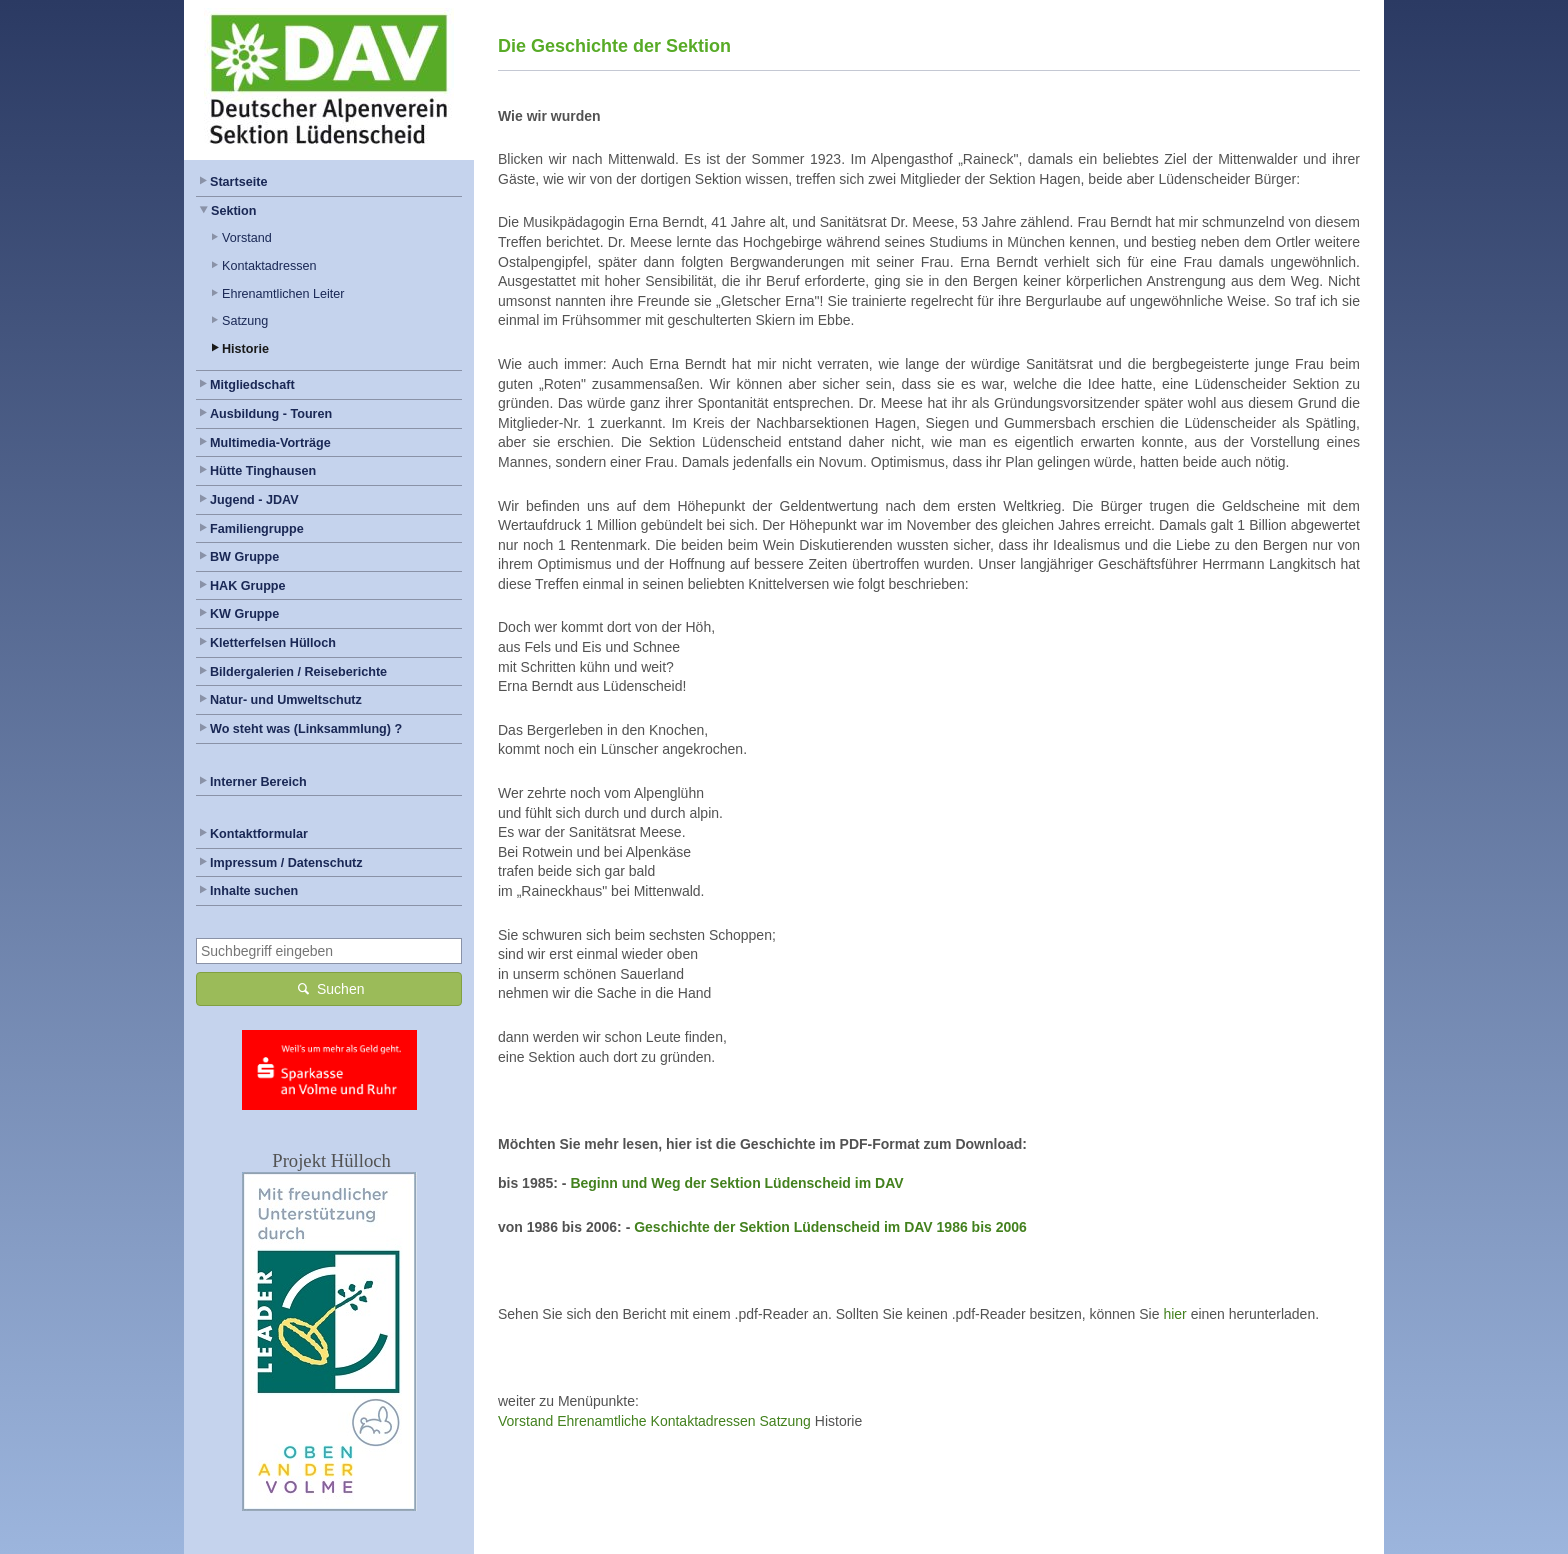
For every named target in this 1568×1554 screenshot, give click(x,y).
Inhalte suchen (254, 891)
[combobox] (329, 951)
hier (1174, 1314)
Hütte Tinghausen (263, 471)
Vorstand (247, 238)
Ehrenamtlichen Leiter (283, 294)
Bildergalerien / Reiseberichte (298, 672)
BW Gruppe (244, 557)
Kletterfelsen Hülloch (273, 643)
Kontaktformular (259, 834)
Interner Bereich (258, 782)
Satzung (245, 321)
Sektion (234, 211)
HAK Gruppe (248, 586)
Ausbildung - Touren (271, 414)
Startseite (238, 182)
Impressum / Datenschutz (286, 863)
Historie (245, 349)
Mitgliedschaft (252, 385)
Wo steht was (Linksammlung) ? (306, 729)
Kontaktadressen (269, 266)
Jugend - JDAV (254, 500)
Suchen (329, 989)
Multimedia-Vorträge (270, 443)
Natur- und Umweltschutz (286, 700)
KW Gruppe (244, 614)
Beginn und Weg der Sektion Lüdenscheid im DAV (736, 1183)
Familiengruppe (257, 529)
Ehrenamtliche (602, 1421)
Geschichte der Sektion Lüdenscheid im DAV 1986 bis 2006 (830, 1227)
